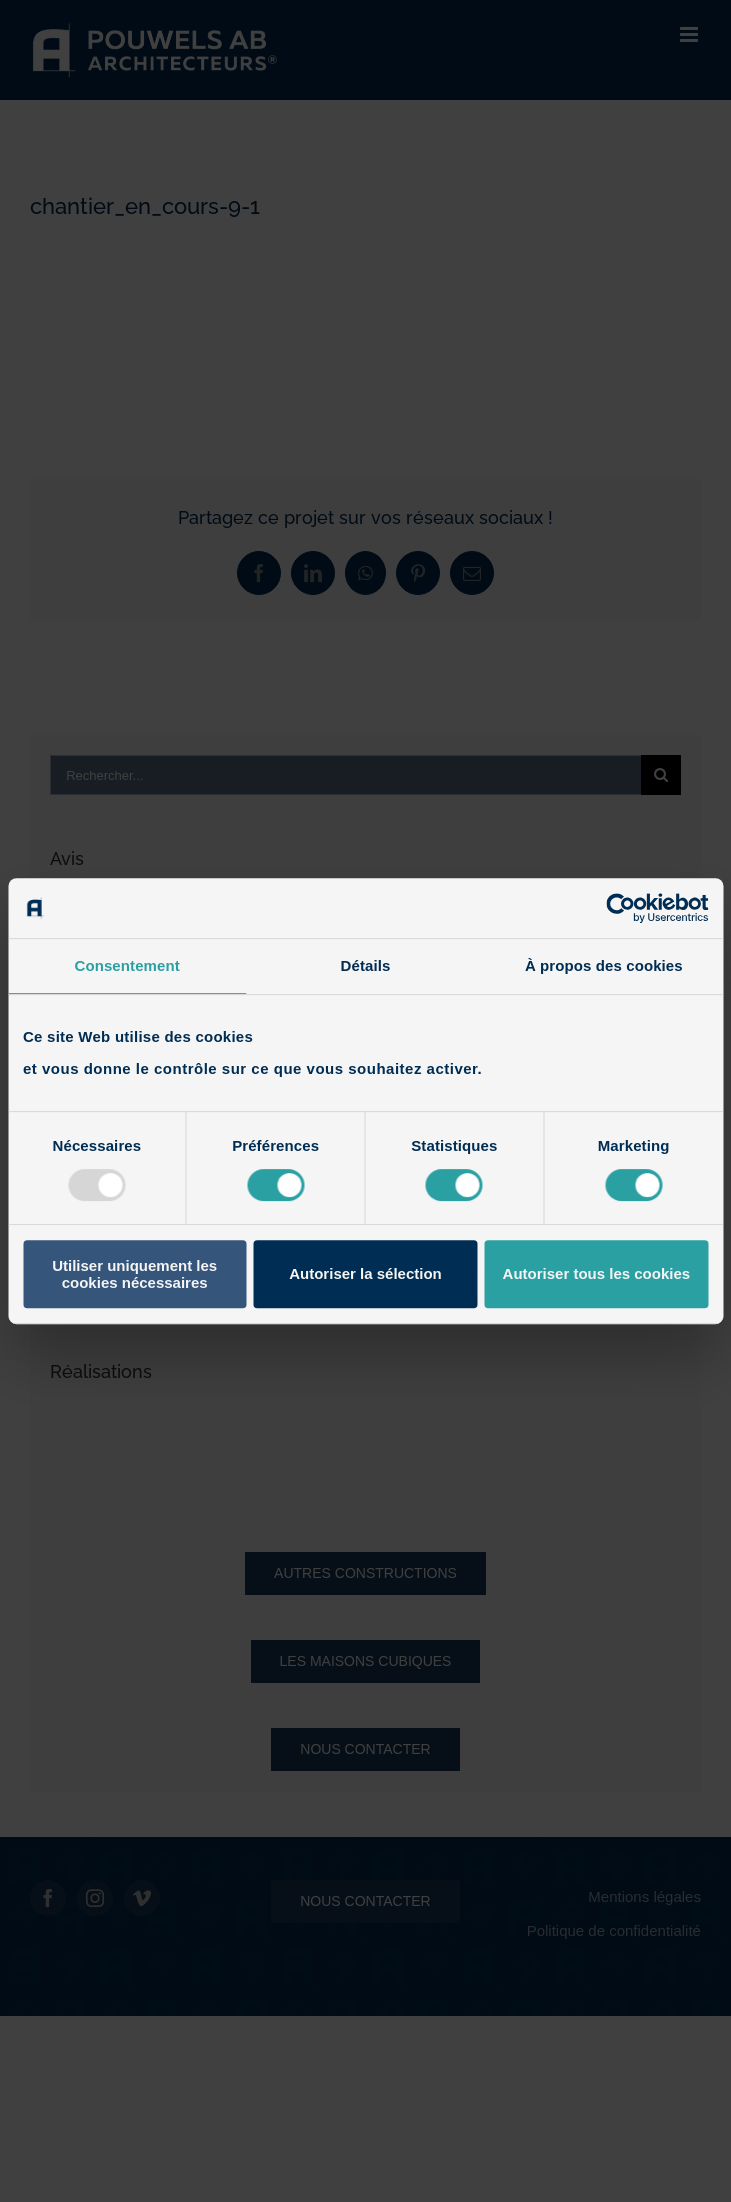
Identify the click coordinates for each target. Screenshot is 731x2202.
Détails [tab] (366, 965)
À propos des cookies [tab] (604, 965)
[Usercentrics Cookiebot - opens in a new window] (620, 908)
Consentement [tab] (126, 965)
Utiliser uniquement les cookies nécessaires (134, 1274)
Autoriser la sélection (365, 1273)
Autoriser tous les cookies (597, 1273)
